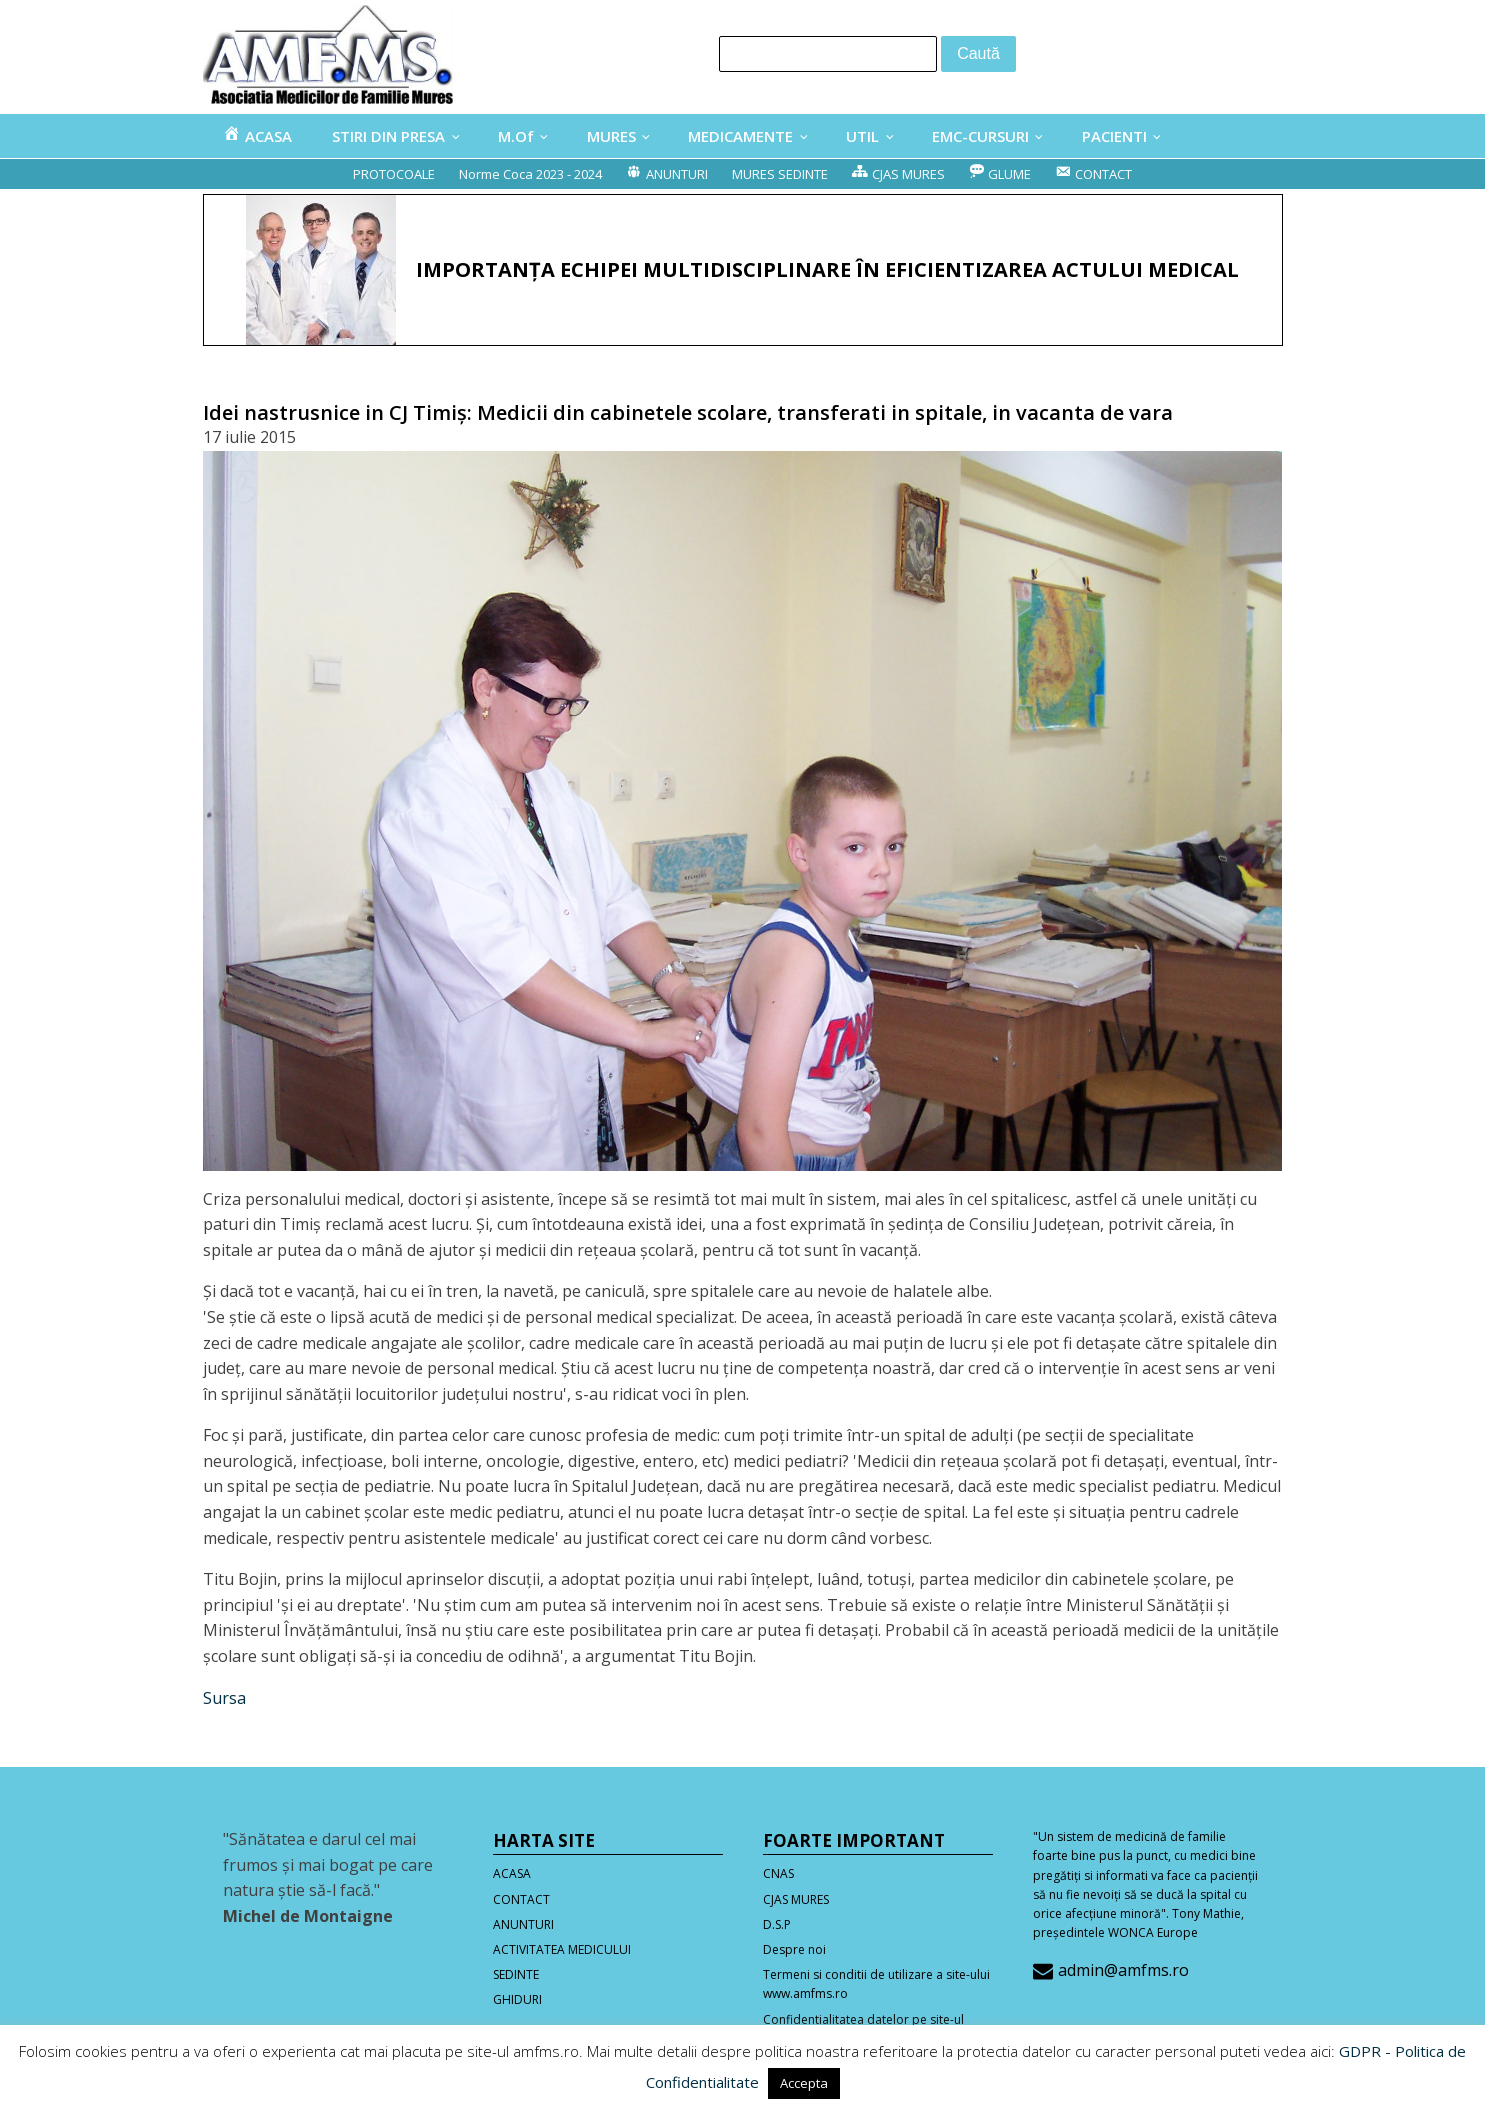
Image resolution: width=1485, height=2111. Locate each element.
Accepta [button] (804, 2083)
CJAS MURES (796, 1899)
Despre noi (794, 1949)
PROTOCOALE (394, 174)
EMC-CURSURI (980, 136)
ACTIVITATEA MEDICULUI (562, 1949)
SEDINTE (516, 1974)
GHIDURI (517, 1999)
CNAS (778, 1873)
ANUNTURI (523, 1924)
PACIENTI (1114, 136)
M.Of (516, 136)
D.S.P (777, 1924)
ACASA (512, 1873)
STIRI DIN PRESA (388, 136)
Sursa (224, 1698)
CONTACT (521, 1899)
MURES (611, 136)
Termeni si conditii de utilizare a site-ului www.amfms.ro (876, 1984)
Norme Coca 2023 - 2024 (530, 174)
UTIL (862, 136)
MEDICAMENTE (740, 136)
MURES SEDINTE (780, 174)
